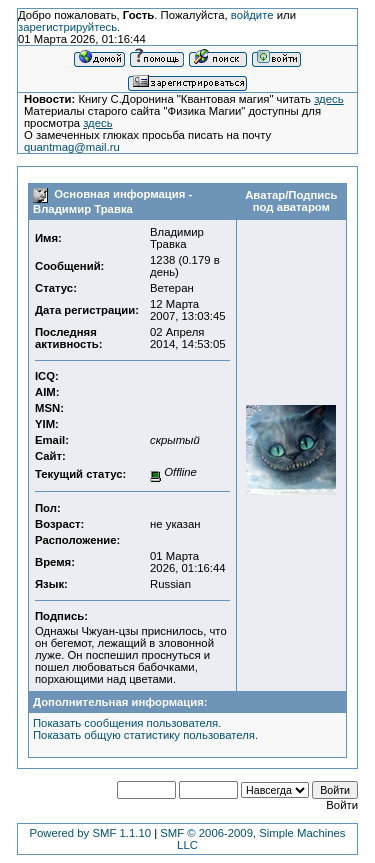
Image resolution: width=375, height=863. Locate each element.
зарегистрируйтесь (67, 27)
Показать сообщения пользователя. (127, 723)
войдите (252, 15)
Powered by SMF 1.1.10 (90, 833)
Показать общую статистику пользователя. (145, 735)
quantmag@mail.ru (72, 147)
